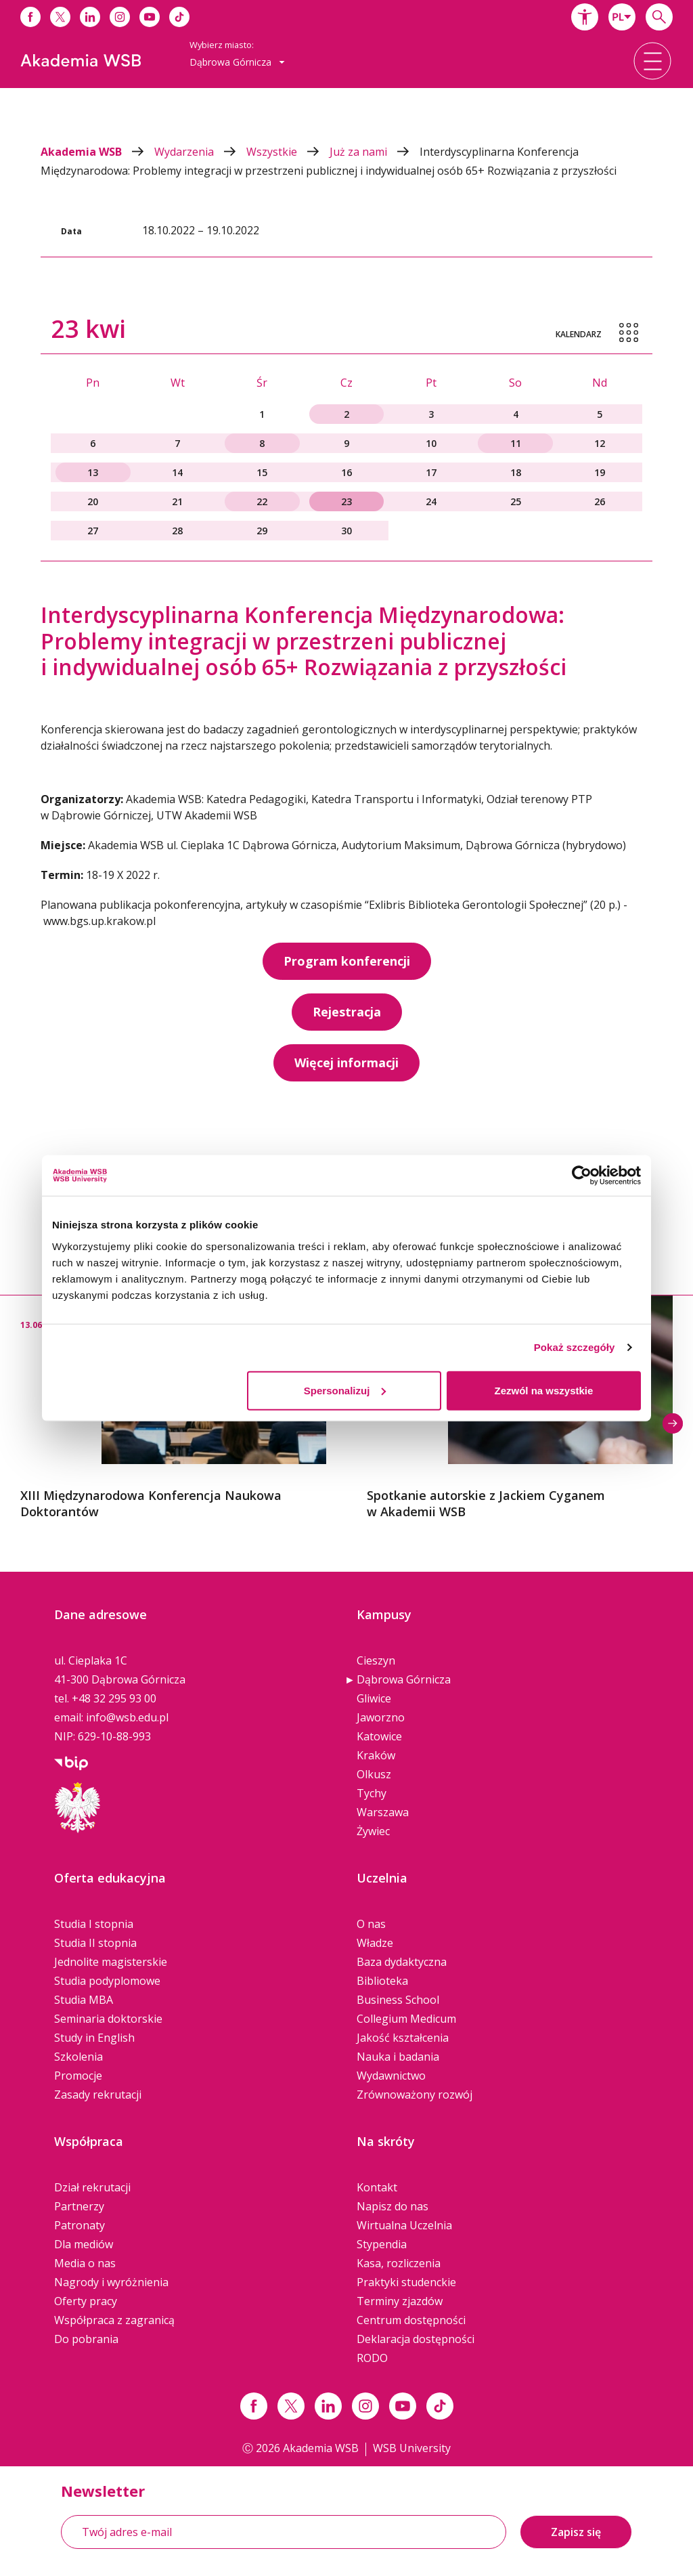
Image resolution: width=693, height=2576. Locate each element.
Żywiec (373, 1831)
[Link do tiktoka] (179, 17)
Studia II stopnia (95, 1942)
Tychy (371, 1793)
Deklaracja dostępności (415, 2339)
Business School (398, 1999)
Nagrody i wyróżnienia (111, 2282)
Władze (375, 1942)
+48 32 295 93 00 (114, 1698)
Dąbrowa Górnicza (404, 1679)
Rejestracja (347, 1012)
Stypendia (382, 2244)
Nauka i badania (398, 2056)
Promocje (78, 2075)
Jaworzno (381, 1717)
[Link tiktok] (439, 2406)
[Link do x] (60, 17)
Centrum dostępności (411, 2320)
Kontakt (377, 2187)
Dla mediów (83, 2244)
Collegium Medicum (406, 2018)
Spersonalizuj (345, 1390)
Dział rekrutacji (92, 2187)
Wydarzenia (200, 151)
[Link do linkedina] (90, 17)
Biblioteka (382, 1980)
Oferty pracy (85, 2301)
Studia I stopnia (93, 1923)
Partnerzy (79, 2206)
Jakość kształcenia (403, 2037)
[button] (584, 16)
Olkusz (374, 1774)
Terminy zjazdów (400, 2301)
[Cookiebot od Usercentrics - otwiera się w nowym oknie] (581, 1175)
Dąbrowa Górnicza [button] (237, 62)
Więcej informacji (346, 1062)
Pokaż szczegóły (574, 1347)
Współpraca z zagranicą (114, 2320)
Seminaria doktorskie (108, 2018)
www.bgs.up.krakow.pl (99, 921)
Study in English (94, 2037)
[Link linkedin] (328, 2406)
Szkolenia (78, 2056)
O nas (371, 1923)
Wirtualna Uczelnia (404, 2225)
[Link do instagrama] (120, 17)
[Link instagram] (365, 2406)
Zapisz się (576, 2532)
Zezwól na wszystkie (544, 1390)
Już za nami (375, 151)
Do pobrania (86, 2339)
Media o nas (85, 2263)
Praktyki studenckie (406, 2282)
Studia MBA (83, 1999)
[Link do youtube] (149, 17)
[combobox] (621, 16)
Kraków (376, 1755)
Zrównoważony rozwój (414, 2094)
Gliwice (374, 1698)
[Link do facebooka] (30, 17)
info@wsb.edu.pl (127, 1717)
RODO (372, 2357)
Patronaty (79, 2225)
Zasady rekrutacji (97, 2094)
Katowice (379, 1736)
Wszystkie (288, 151)
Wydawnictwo (391, 2075)
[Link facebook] (253, 2406)
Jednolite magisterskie (110, 1961)
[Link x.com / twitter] (291, 2406)
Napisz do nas (392, 2206)
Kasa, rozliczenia (399, 2263)
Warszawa (383, 1812)
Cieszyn (376, 1660)
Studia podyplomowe (107, 1980)
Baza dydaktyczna (402, 1961)
